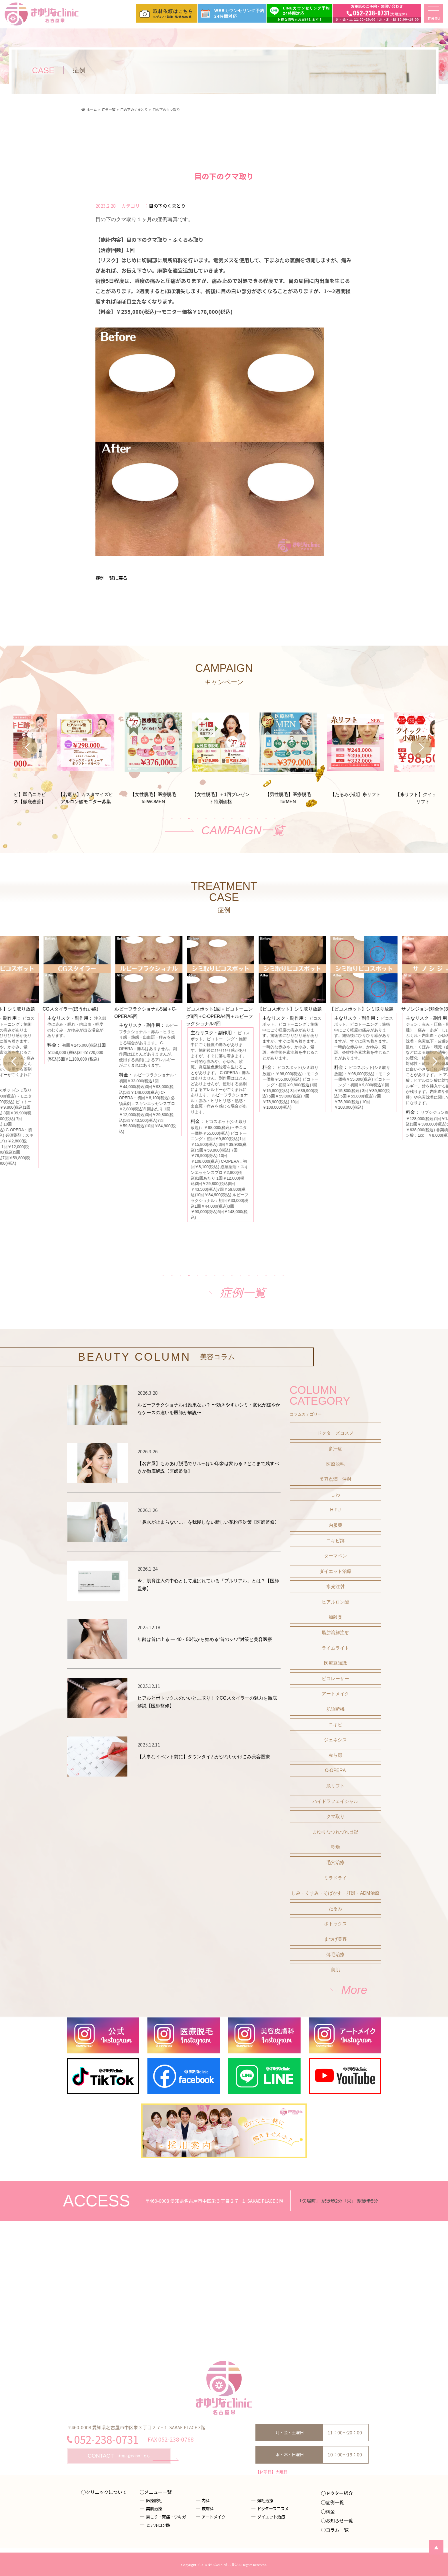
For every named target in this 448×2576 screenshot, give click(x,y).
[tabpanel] (224, 750)
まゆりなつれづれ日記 (335, 1831)
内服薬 (335, 1525)
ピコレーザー (335, 1678)
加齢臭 (335, 1617)
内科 (206, 2500)
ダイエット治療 (335, 1571)
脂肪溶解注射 (335, 1632)
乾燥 (335, 1847)
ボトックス (335, 1923)
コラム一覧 (337, 2529)
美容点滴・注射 (335, 1479)
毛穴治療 (335, 1862)
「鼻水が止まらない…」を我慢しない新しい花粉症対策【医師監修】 (208, 1522)
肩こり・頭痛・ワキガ (166, 2517)
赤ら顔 (335, 1755)
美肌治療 (154, 2508)
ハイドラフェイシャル (335, 1801)
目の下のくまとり (167, 205)
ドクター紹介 (339, 2493)
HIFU (335, 1509)
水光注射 (335, 1586)
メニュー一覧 (158, 2491)
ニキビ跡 (335, 1540)
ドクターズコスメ (335, 1433)
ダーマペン (335, 1555)
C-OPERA (335, 1770)
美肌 (335, 1969)
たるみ (335, 1908)
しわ (335, 1494)
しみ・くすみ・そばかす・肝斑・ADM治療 (335, 1893)
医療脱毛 (335, 1464)
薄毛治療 (335, 1954)
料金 (330, 2511)
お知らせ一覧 (339, 2520)
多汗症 (335, 1448)
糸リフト (335, 1785)
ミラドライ (335, 1878)
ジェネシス (335, 1739)
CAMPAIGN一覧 (242, 830)
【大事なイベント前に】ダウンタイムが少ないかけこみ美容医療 (203, 1756)
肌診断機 (335, 1709)
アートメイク (335, 1693)
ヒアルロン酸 (335, 1601)
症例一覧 (243, 1292)
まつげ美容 (335, 1939)
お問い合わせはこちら (119, 2456)
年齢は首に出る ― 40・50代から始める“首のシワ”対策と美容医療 (204, 1639)
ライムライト (335, 1648)
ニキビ (335, 1724)
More (354, 1990)
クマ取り (335, 1816)
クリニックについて (106, 2491)
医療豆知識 (335, 1663)
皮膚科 (208, 2508)
